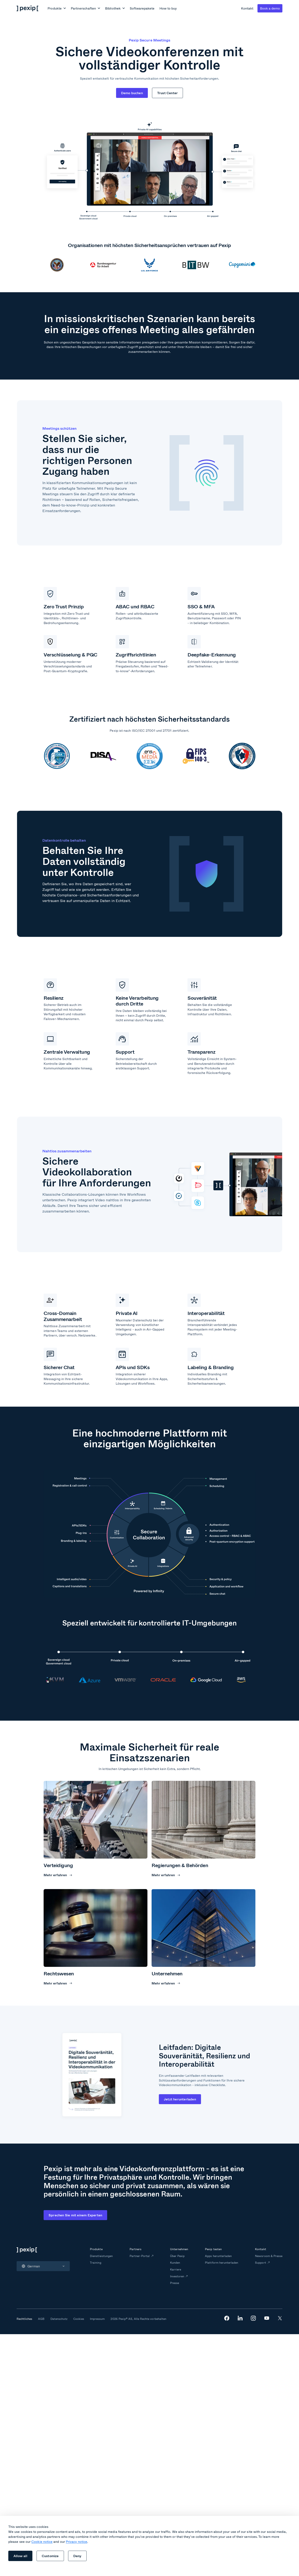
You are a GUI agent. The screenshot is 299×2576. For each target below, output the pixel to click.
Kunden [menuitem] (175, 2262)
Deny (77, 2555)
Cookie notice (42, 2541)
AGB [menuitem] (41, 2319)
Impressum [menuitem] (97, 2319)
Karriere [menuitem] (175, 2269)
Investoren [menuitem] (177, 2276)
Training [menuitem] (95, 2262)
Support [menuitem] (260, 2262)
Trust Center (167, 92)
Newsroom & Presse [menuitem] (268, 2256)
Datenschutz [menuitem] (58, 2319)
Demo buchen (132, 92)
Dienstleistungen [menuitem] (101, 2256)
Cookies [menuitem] (78, 2319)
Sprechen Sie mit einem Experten (75, 2215)
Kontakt (247, 8)
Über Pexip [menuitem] (177, 2256)
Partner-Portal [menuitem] (140, 2256)
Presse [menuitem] (174, 2283)
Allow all (20, 2555)
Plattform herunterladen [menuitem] (221, 2262)
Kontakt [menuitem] (260, 2249)
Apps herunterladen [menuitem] (218, 2256)
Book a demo (270, 8)
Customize (50, 2555)
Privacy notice (76, 2541)
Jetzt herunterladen (180, 2099)
